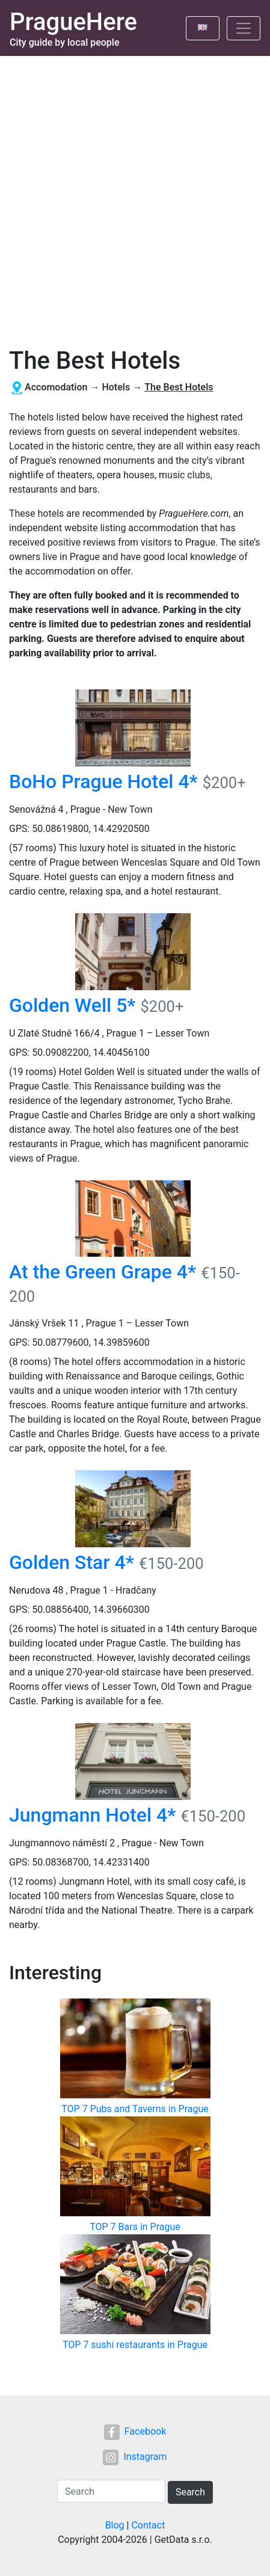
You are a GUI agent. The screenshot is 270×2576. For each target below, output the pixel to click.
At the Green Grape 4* (102, 1271)
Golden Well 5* (72, 1005)
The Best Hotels (178, 387)
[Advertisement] (135, 197)
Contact (148, 2525)
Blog (114, 2525)
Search (190, 2492)
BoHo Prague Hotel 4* (103, 781)
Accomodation (56, 387)
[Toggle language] (202, 28)
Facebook (135, 2431)
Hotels (116, 387)
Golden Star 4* (71, 1562)
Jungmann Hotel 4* (92, 1815)
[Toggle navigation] (243, 28)
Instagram (135, 2456)
